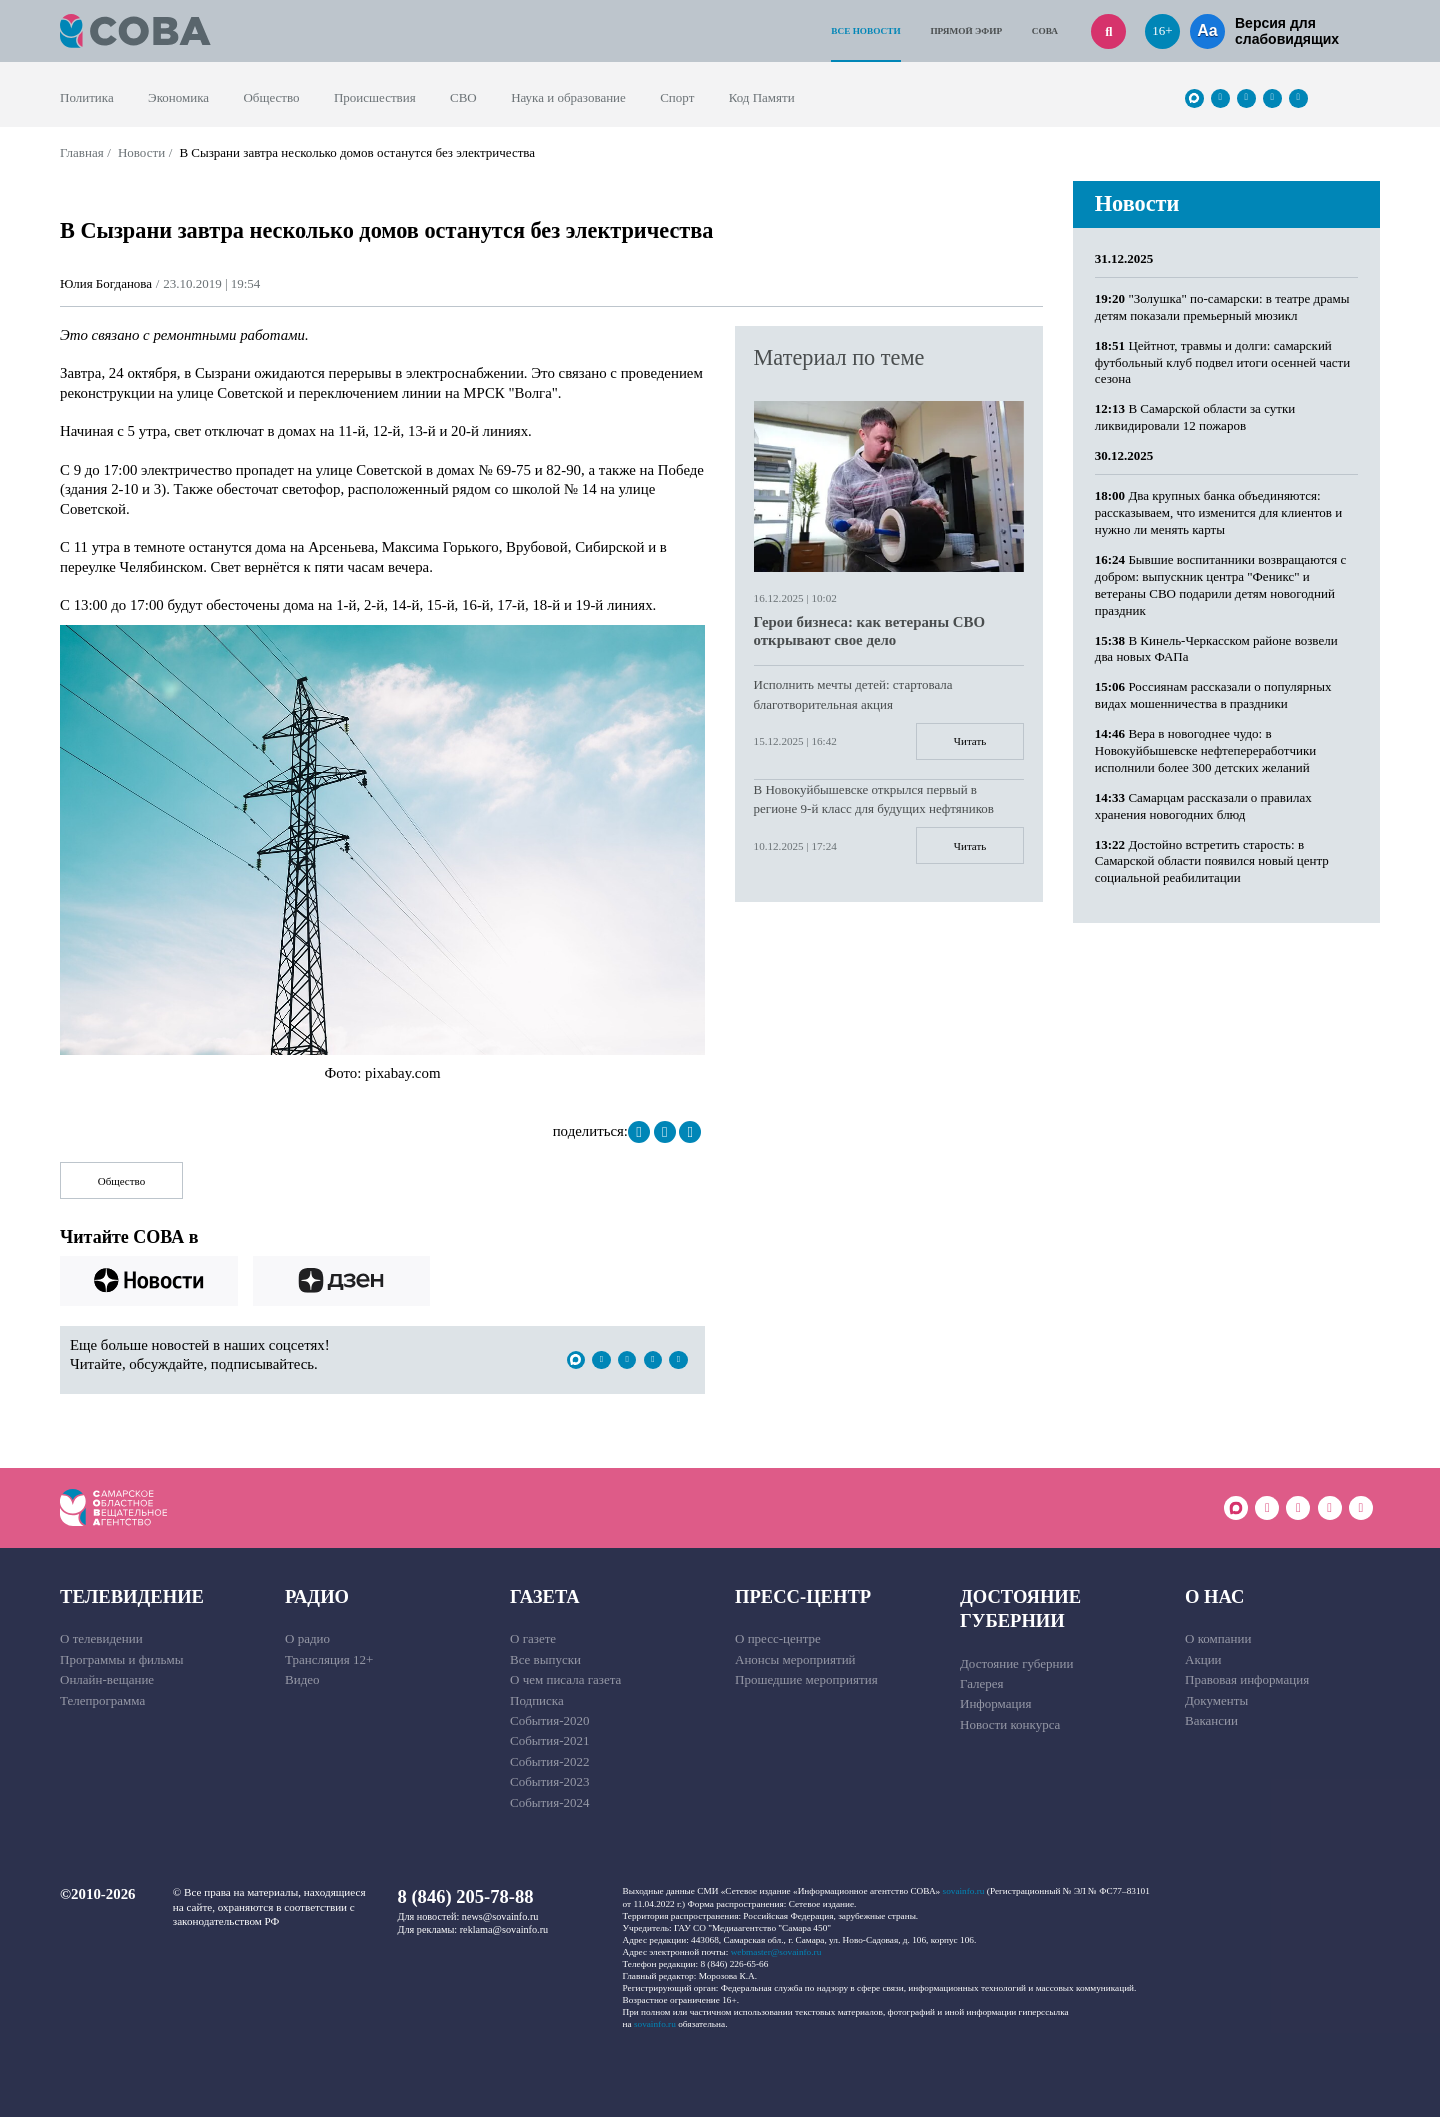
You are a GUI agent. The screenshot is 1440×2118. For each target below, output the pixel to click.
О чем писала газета (565, 1680)
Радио (317, 1597)
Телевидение (132, 1597)
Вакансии (1211, 1721)
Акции (1203, 1660)
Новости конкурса (1010, 1725)
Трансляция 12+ (329, 1660)
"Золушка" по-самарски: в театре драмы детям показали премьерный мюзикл (1222, 307)
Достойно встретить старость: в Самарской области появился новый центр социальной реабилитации (1212, 861)
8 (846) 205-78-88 (466, 1897)
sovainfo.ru (964, 1892)
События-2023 (549, 1782)
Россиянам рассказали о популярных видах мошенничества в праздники (1213, 695)
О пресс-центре (778, 1639)
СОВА (1045, 31)
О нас (1214, 1597)
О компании (1218, 1639)
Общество (271, 97)
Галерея (982, 1684)
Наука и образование (568, 97)
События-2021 (549, 1741)
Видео (302, 1680)
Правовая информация (1247, 1680)
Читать (969, 741)
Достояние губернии (1020, 1609)
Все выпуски (545, 1660)
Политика (87, 97)
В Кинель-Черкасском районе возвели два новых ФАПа (1216, 649)
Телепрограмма (102, 1701)
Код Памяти (762, 97)
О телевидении (101, 1639)
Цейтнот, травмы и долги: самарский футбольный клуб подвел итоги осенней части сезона (1222, 362)
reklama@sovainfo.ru (504, 1930)
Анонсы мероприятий (795, 1660)
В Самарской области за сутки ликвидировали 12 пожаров (1195, 417)
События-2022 (549, 1762)
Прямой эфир (966, 31)
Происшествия (375, 97)
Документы (1216, 1701)
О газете (533, 1639)
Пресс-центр (803, 1597)
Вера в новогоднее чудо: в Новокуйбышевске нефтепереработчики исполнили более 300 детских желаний (1205, 750)
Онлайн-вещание (107, 1680)
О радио (307, 1639)
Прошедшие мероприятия (806, 1680)
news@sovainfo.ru (500, 1917)
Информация (995, 1704)
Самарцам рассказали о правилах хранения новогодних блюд (1203, 806)
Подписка (537, 1701)
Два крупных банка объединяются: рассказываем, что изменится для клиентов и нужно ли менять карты (1218, 512)
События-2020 (549, 1721)
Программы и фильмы (121, 1660)
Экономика (178, 97)
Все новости (865, 31)
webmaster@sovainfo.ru (776, 1953)
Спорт (677, 97)
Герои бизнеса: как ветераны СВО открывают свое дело (869, 631)
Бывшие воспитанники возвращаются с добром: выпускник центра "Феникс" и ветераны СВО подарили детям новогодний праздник (1221, 585)
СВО (463, 97)
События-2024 (549, 1803)
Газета (545, 1597)
